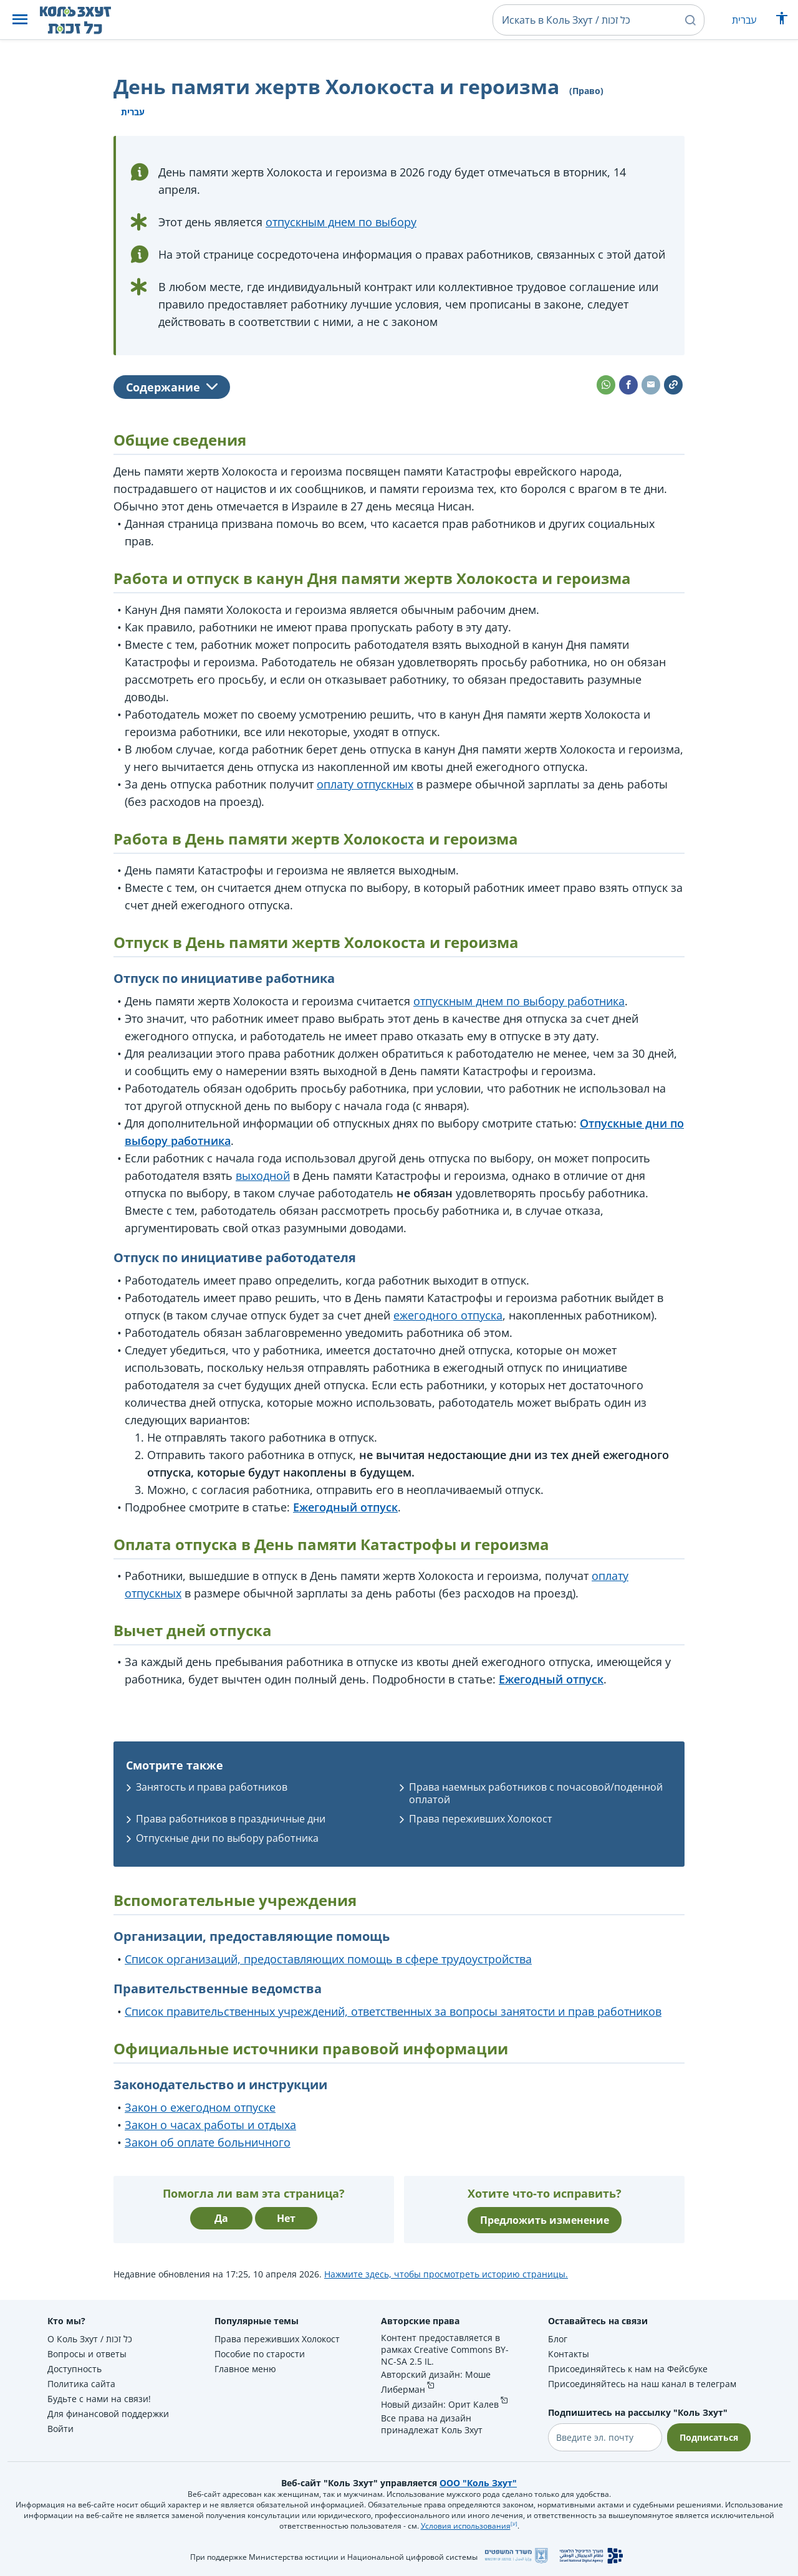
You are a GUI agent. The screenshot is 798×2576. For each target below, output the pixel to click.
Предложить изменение (544, 2220)
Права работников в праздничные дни (230, 1819)
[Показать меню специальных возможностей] (782, 21)
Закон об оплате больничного (208, 2142)
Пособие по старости (259, 2354)
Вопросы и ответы (87, 2354)
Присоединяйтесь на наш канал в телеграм (642, 2384)
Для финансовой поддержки (108, 2414)
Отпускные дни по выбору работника (227, 1838)
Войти (60, 2429)
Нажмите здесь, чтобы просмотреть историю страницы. (446, 2274)
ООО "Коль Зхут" (478, 2483)
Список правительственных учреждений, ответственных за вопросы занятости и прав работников (393, 2011)
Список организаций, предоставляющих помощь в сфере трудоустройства (328, 1958)
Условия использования (466, 2526)
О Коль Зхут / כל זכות (89, 2339)
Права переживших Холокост (480, 1819)
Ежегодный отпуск (345, 1507)
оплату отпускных (365, 784)
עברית (744, 20)
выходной (263, 1175)
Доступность (74, 2369)
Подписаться (709, 2437)
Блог (557, 2339)
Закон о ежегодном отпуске (200, 2107)
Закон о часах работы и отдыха (210, 2124)
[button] (20, 20)
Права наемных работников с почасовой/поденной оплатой (536, 1793)
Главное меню (245, 2369)
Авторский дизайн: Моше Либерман (436, 2381)
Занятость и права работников (211, 1787)
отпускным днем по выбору (341, 221)
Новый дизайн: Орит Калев (440, 2404)
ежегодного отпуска (447, 1315)
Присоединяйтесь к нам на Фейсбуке (628, 2369)
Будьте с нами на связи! (99, 2399)
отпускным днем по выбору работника (519, 1001)
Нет (286, 2218)
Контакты (568, 2354)
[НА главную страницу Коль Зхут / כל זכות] (85, 20)
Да (221, 2218)
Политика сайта (81, 2384)
